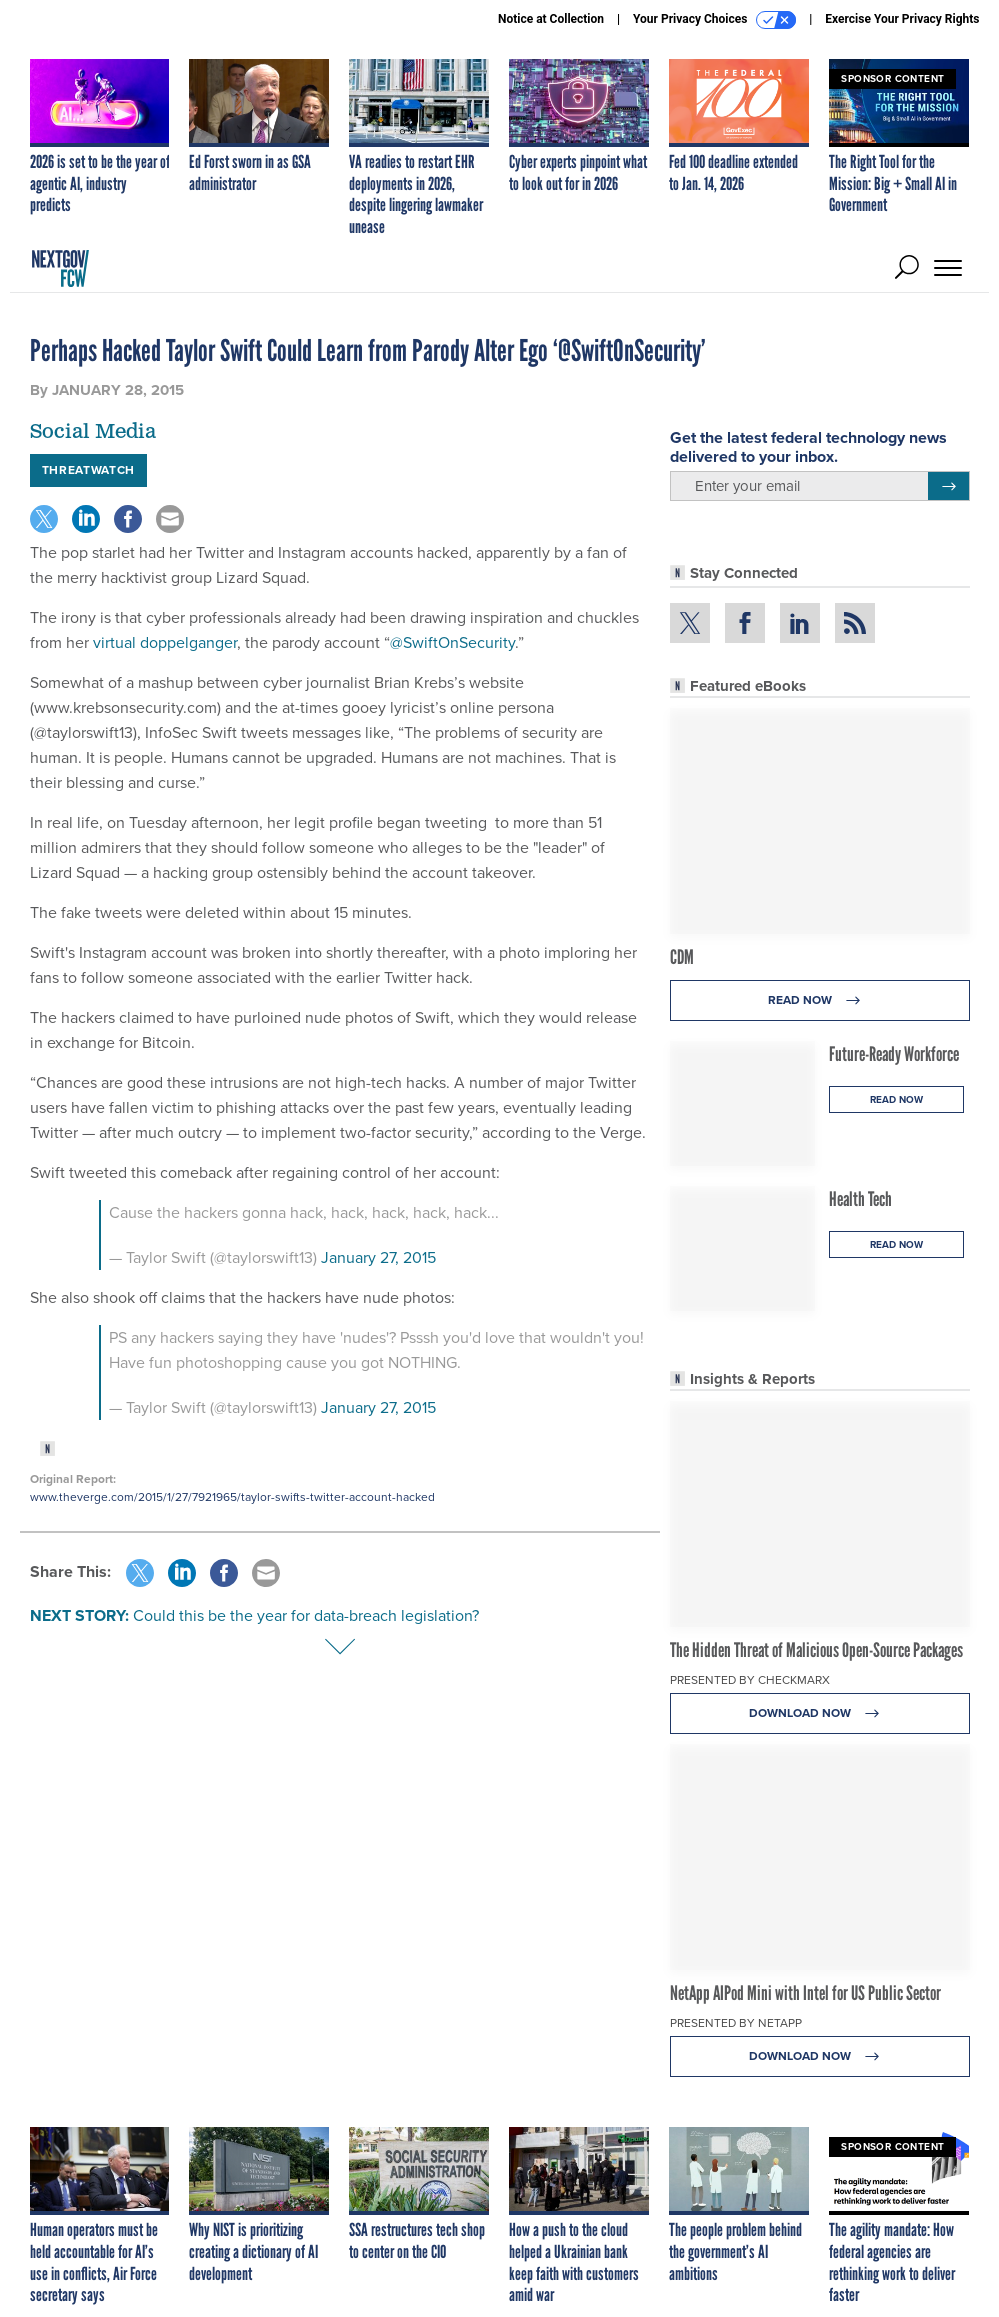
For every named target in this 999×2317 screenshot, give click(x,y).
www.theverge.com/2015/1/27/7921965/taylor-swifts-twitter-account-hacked (232, 1497)
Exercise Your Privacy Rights (902, 19)
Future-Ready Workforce (894, 1054)
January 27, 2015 (378, 1257)
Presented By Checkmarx (750, 1680)
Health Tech (860, 1199)
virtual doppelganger (165, 642)
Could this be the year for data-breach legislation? (306, 1615)
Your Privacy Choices (714, 20)
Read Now (819, 1000)
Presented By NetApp (736, 2023)
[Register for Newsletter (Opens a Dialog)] (948, 486)
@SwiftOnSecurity (452, 642)
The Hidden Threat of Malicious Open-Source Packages (816, 1650)
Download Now (819, 1713)
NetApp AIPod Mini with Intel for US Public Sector (805, 1993)
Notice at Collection (551, 19)
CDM (682, 957)
